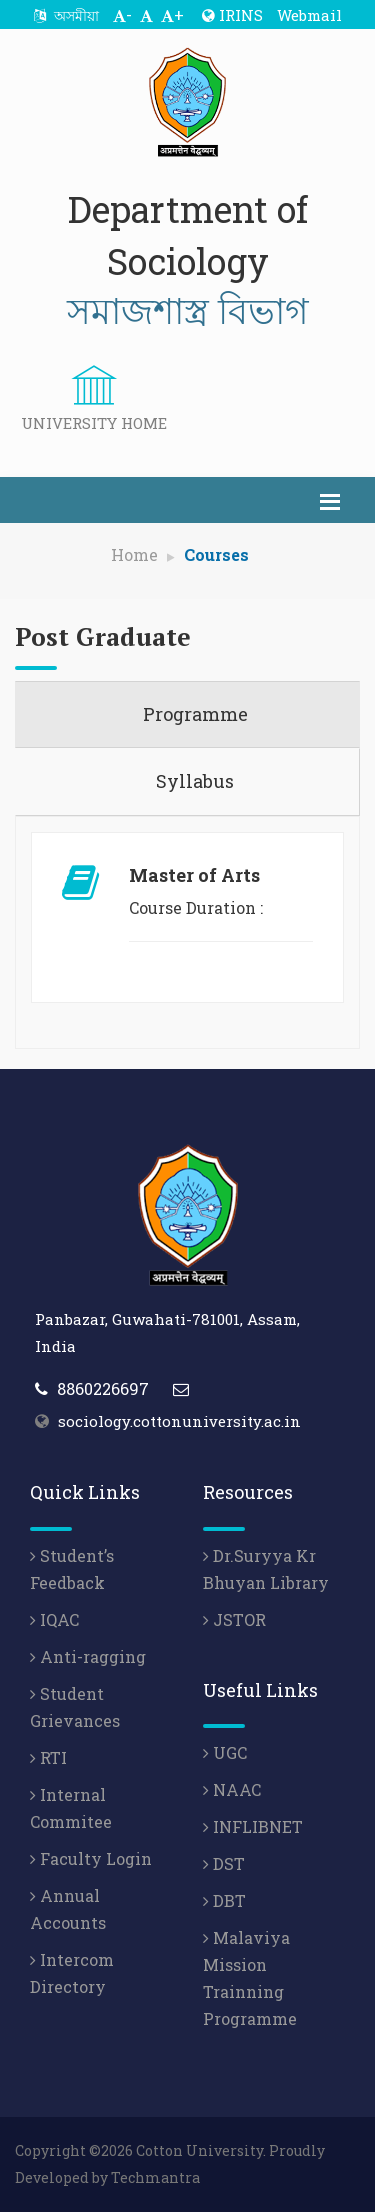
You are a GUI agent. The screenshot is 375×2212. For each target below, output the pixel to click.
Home (134, 554)
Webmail (309, 15)
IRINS (232, 15)
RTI (48, 1757)
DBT (224, 1900)
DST (224, 1863)
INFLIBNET (253, 1826)
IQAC (54, 1619)
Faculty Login (91, 1858)
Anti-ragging (88, 1656)
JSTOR (234, 1619)
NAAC (232, 1789)
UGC (225, 1752)
